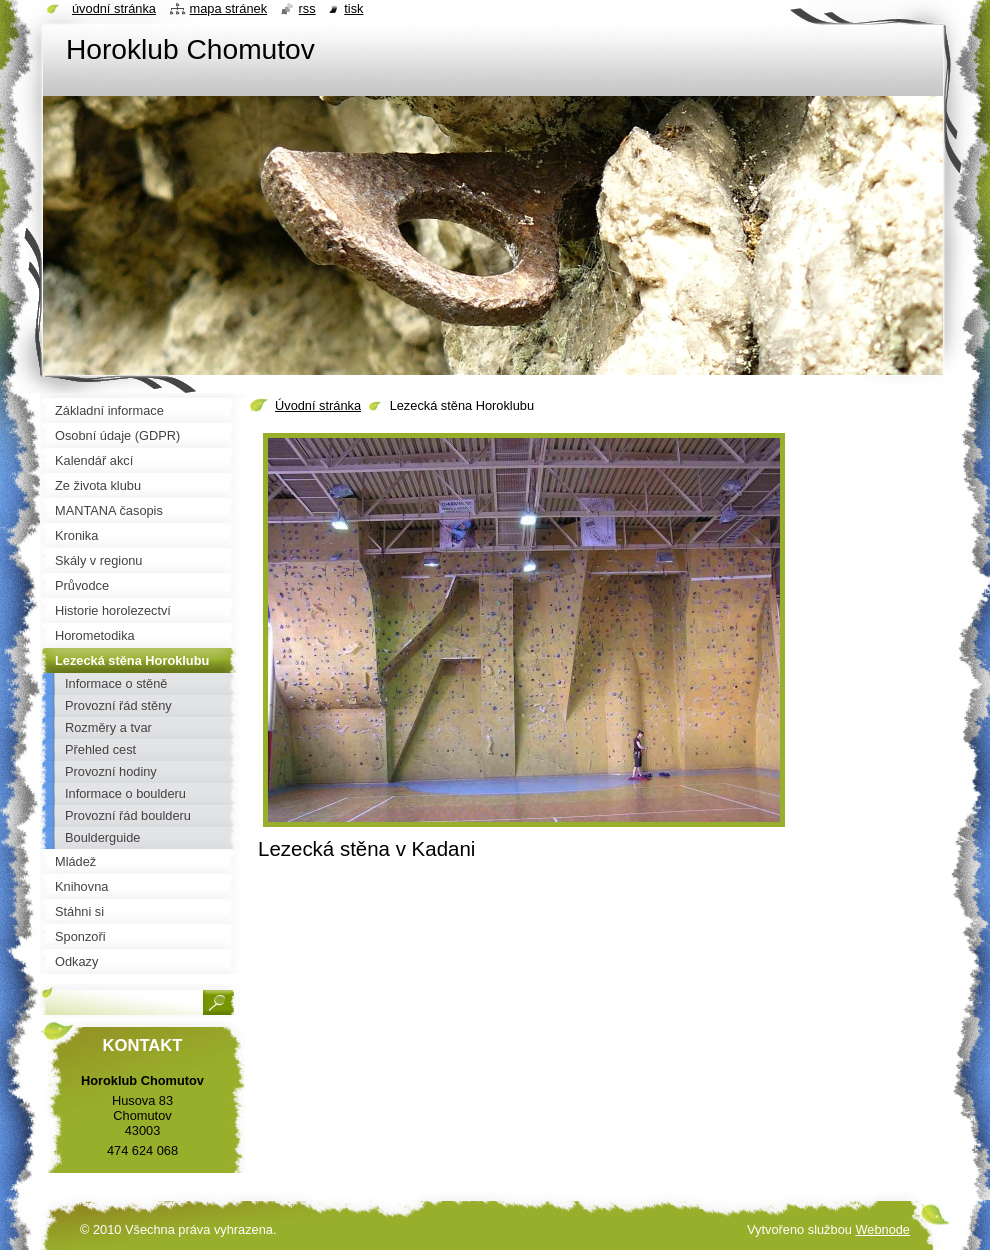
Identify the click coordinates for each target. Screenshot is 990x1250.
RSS (307, 8)
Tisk (353, 8)
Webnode (882, 1229)
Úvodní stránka (318, 405)
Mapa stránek (229, 8)
